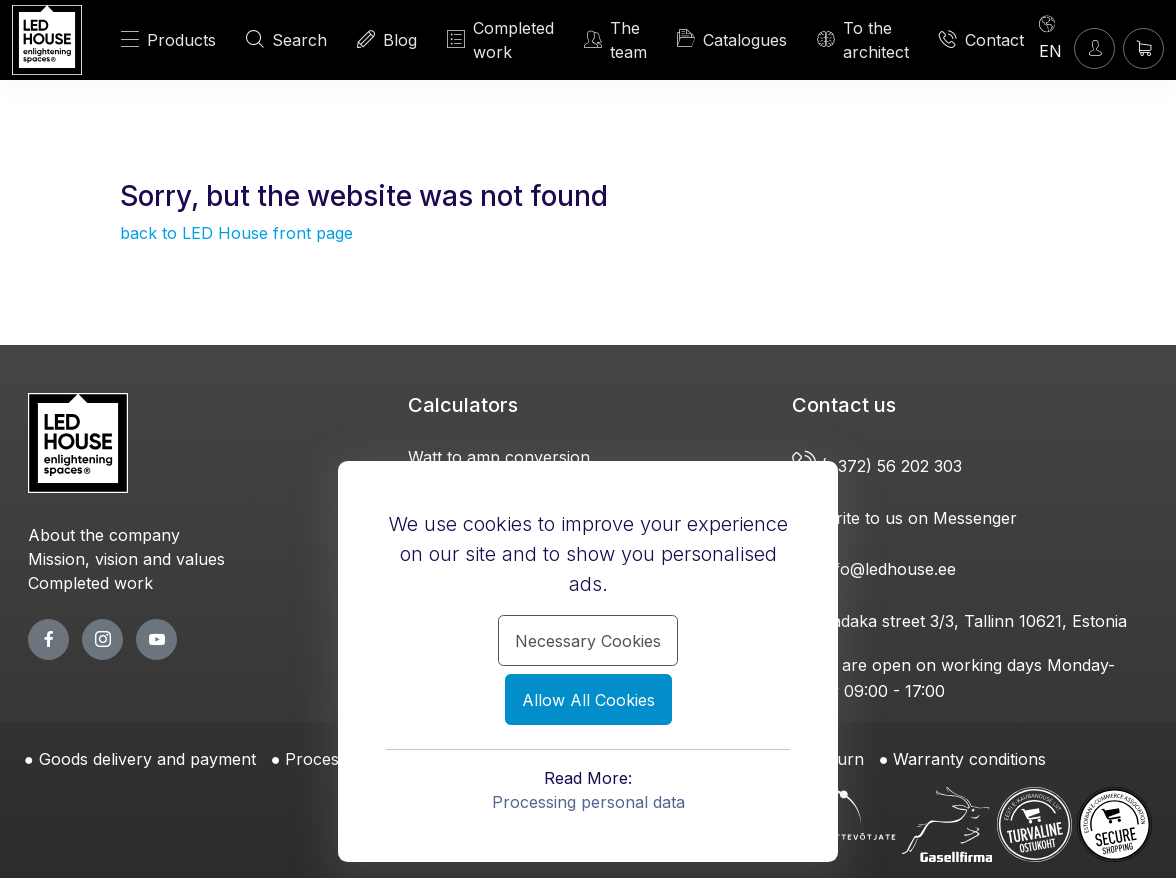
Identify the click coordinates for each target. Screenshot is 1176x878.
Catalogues (732, 39)
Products (168, 39)
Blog (387, 39)
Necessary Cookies (588, 641)
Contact (981, 39)
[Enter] (1094, 48)
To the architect (863, 40)
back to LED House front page (236, 233)
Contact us (844, 405)
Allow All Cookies (588, 700)
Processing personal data (588, 802)
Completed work (500, 40)
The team (615, 40)
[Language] (1050, 37)
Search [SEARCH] (286, 39)
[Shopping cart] (1143, 48)
